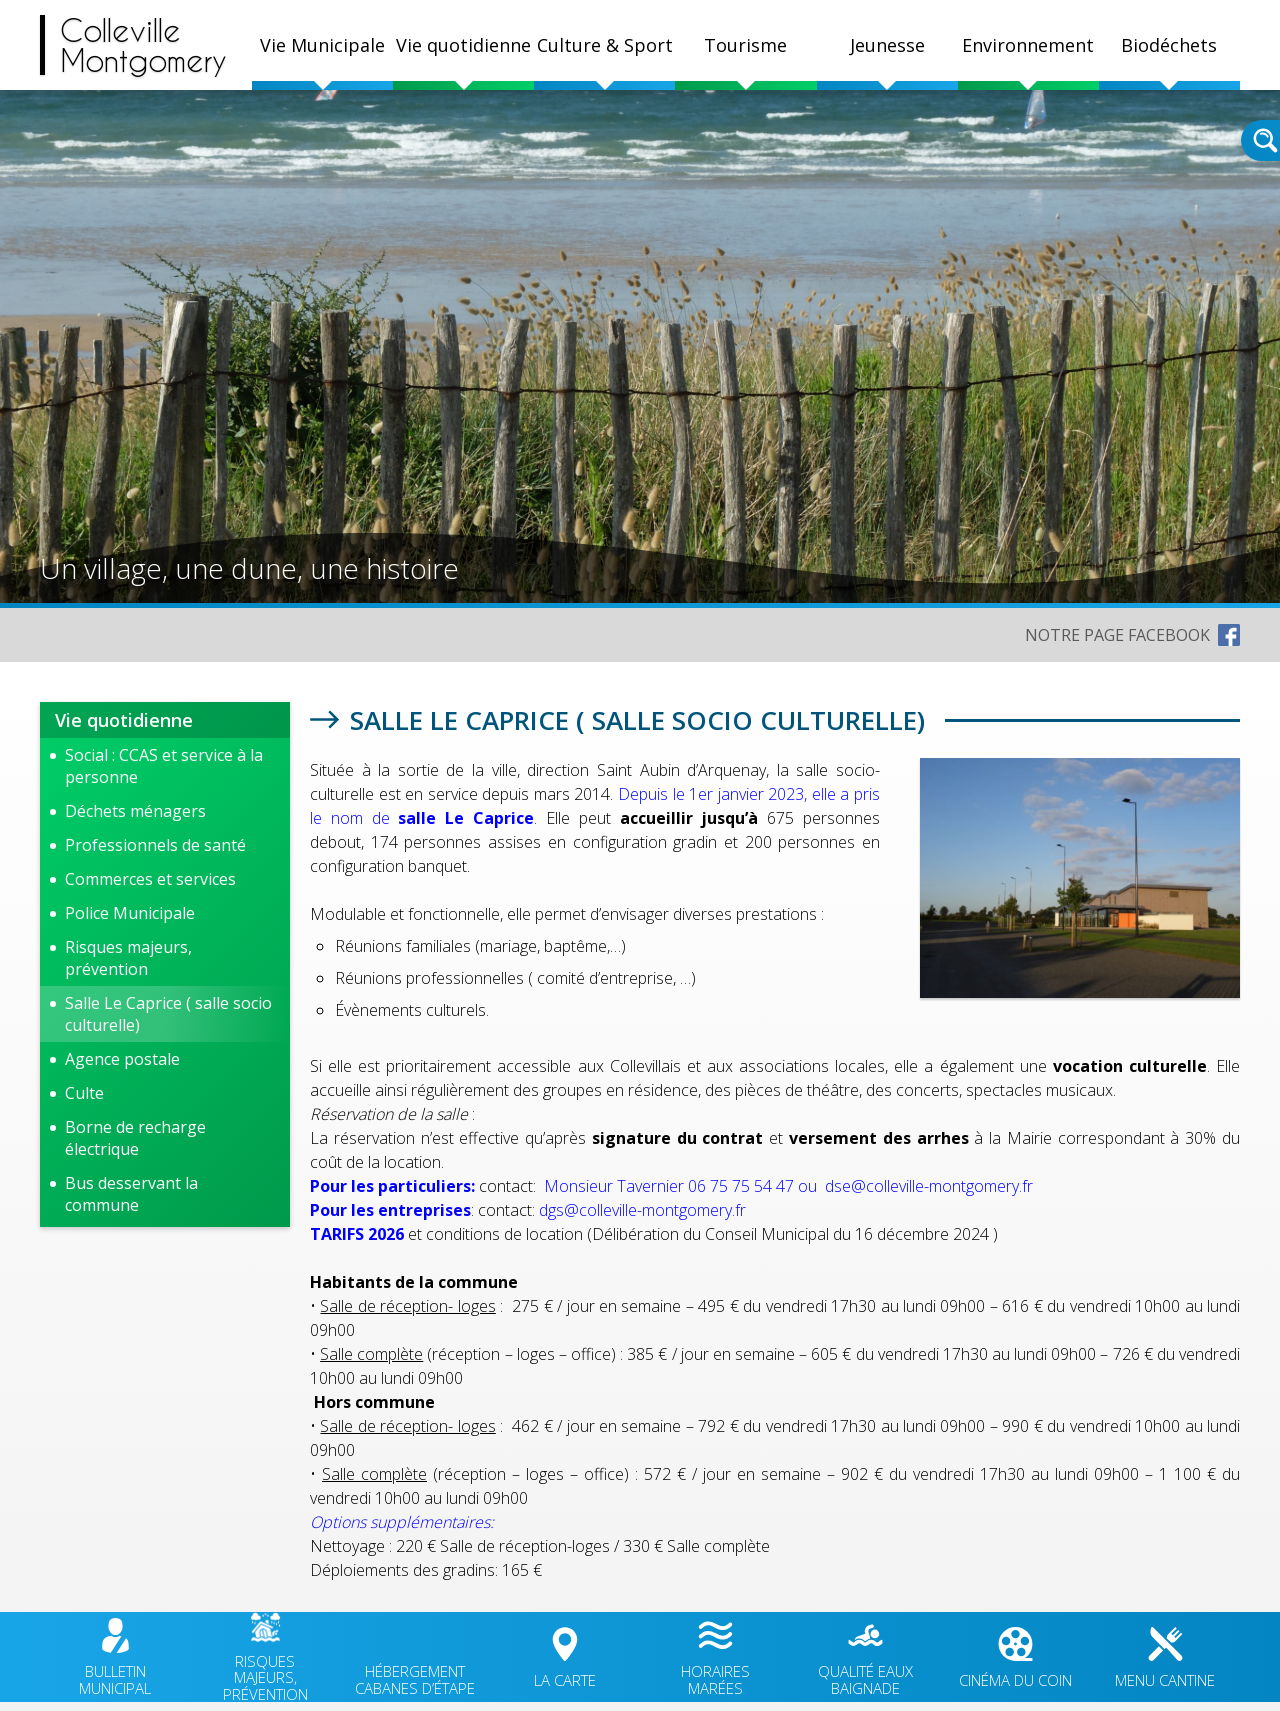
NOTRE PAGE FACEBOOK (1117, 635)
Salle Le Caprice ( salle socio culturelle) (168, 1014)
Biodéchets (1169, 45)
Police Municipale (130, 913)
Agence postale (122, 1059)
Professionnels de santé (155, 845)
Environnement (1028, 45)
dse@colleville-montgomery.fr (929, 1186)
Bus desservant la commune (131, 1194)
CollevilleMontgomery (143, 45)
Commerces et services (150, 879)
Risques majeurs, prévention (128, 958)
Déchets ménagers (135, 811)
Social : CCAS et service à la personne (164, 766)
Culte (84, 1093)
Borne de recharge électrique (135, 1138)
